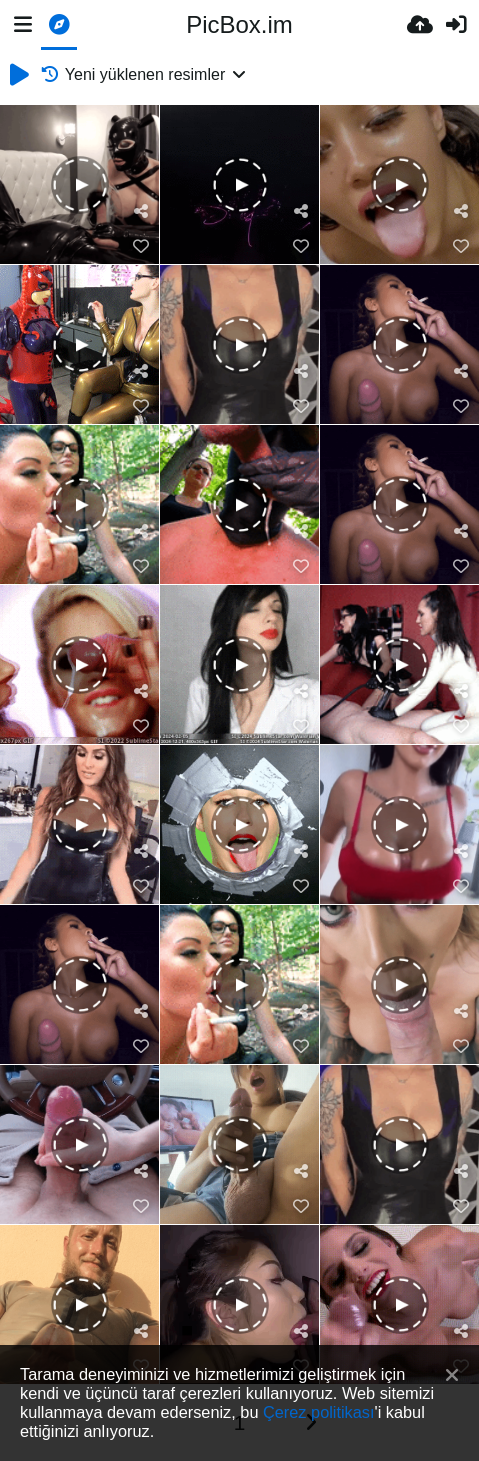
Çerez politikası (319, 1412)
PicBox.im (239, 24)
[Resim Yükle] (420, 25)
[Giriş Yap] (456, 25)
